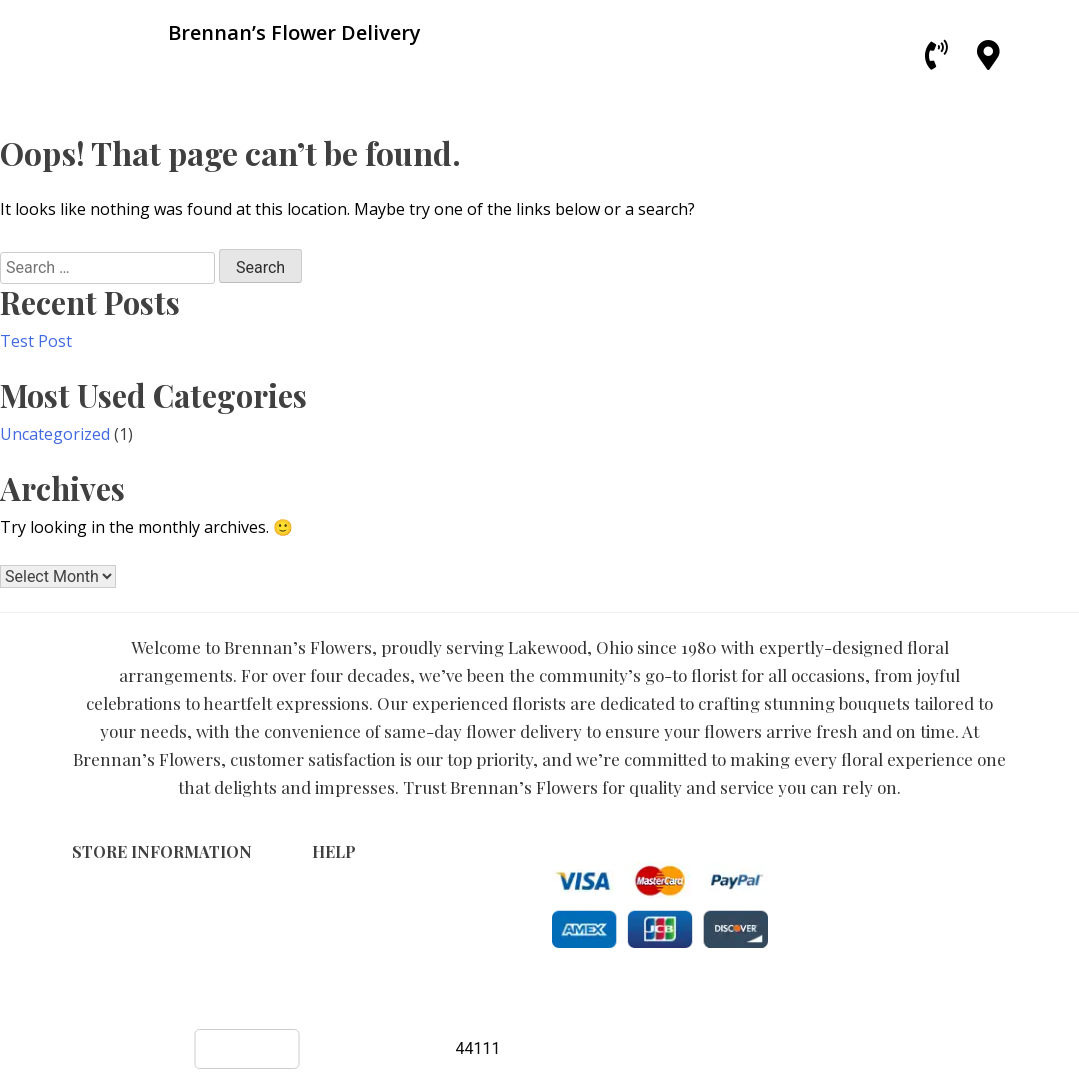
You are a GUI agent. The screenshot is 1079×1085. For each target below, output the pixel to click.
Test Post (36, 341)
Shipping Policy (364, 930)
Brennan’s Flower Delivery (467, 996)
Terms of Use (359, 888)
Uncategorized (55, 434)
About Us (344, 951)
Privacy (336, 909)
